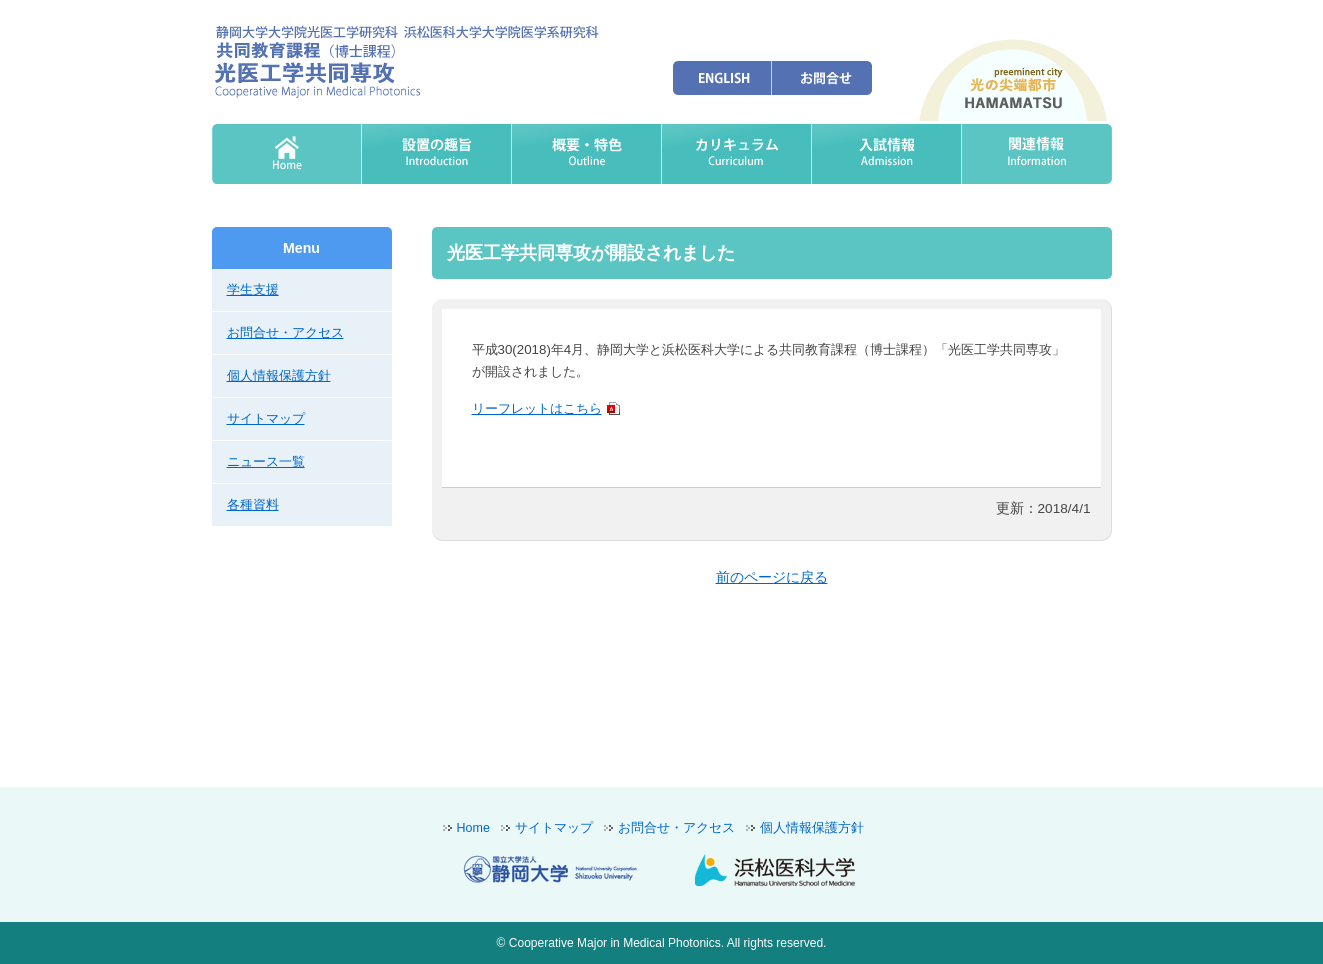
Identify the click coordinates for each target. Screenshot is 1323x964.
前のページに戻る (772, 577)
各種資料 (253, 504)
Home (473, 828)
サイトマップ (266, 418)
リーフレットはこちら (537, 408)
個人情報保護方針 (279, 375)
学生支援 (253, 289)
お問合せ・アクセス (285, 332)
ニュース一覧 (266, 461)
